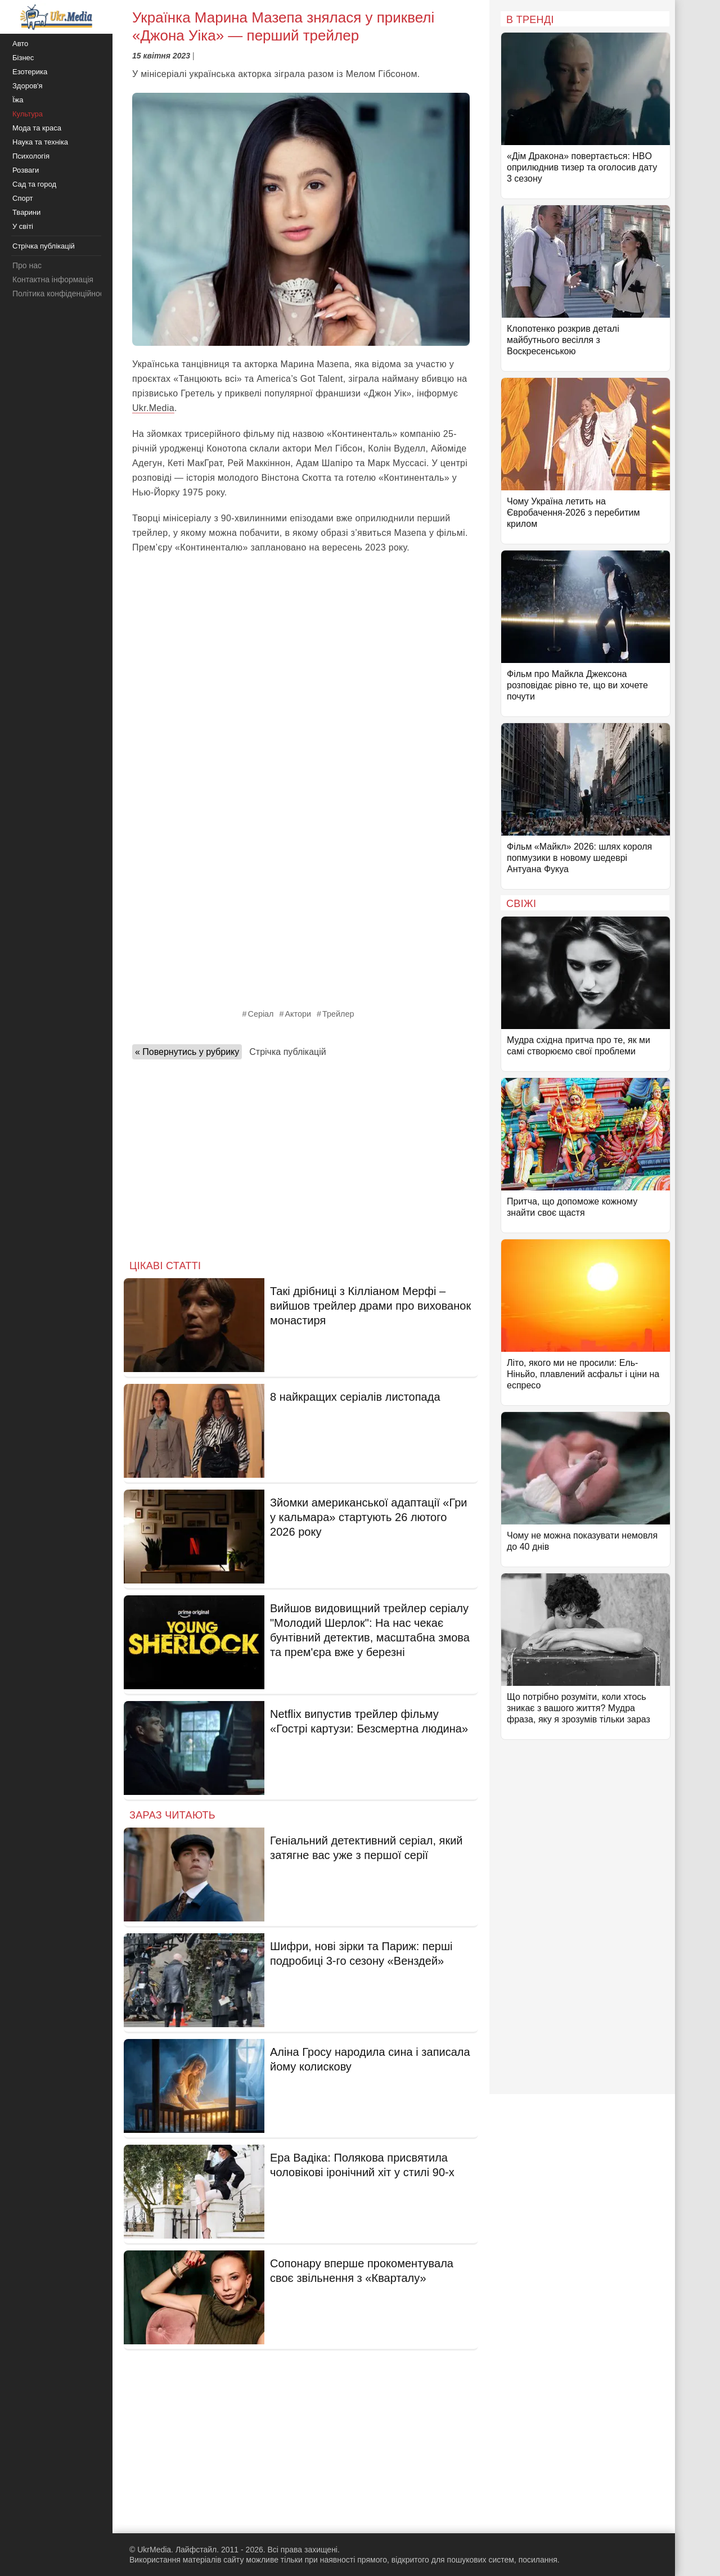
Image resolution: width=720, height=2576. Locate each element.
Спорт (22, 198)
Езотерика (29, 71)
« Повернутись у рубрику (187, 1052)
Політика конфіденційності (60, 293)
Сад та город (34, 184)
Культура (27, 114)
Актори (298, 1013)
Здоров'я (27, 86)
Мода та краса (36, 128)
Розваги (25, 170)
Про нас (27, 265)
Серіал (261, 1013)
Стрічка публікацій (287, 1052)
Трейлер (338, 1013)
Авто (20, 43)
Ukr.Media (153, 408)
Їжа (18, 100)
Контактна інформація (52, 279)
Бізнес (23, 57)
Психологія (31, 156)
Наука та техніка (40, 142)
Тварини (26, 212)
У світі (22, 226)
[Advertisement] (301, 645)
